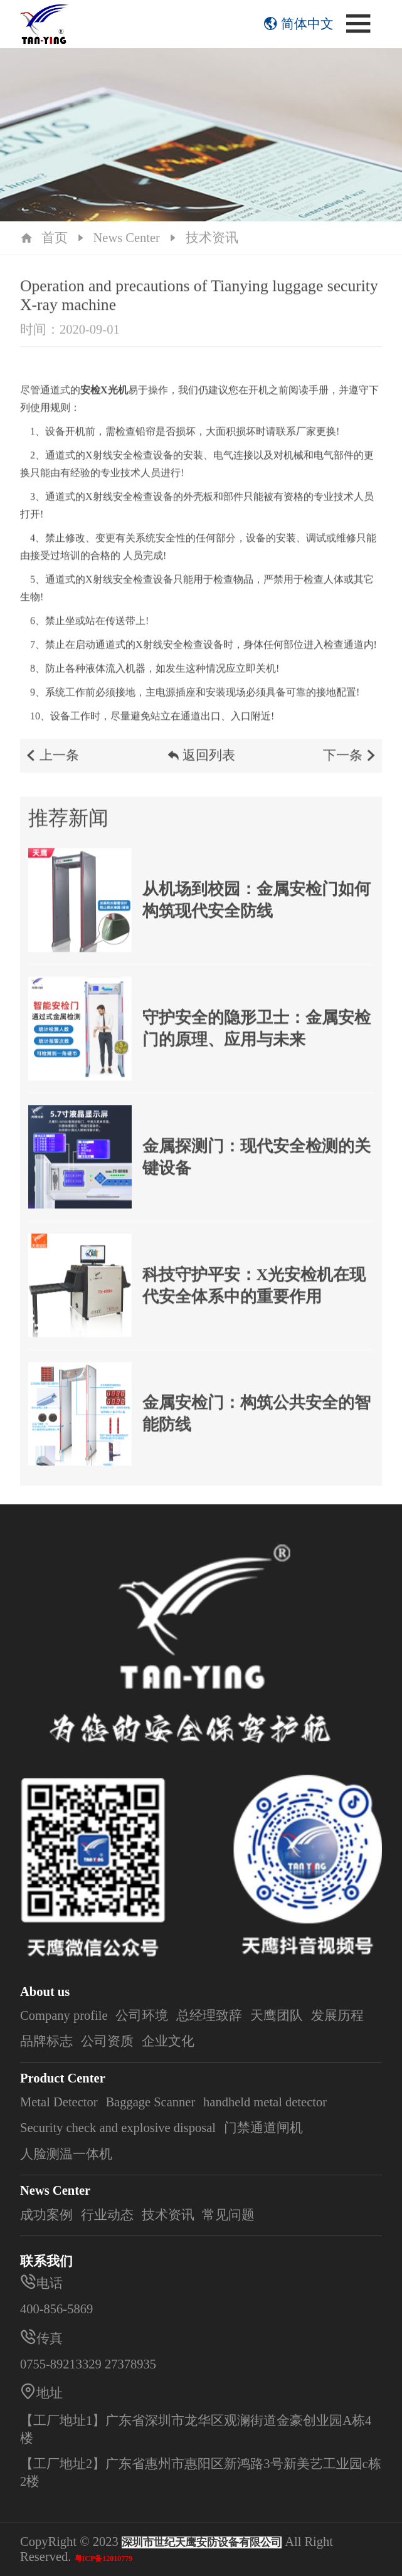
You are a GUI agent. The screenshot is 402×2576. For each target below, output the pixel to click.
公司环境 (141, 2015)
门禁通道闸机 (263, 2128)
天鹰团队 (276, 2015)
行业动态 (107, 2215)
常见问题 (228, 2215)
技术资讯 (212, 238)
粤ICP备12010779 (104, 2558)
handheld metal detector (265, 2102)
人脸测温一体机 (66, 2154)
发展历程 (337, 2015)
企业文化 (168, 2041)
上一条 (51, 766)
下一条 (350, 766)
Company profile (64, 2015)
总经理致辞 (209, 2015)
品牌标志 (46, 2041)
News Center (126, 238)
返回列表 (201, 766)
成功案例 (46, 2215)
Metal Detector (59, 2102)
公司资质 (107, 2041)
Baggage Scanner (150, 2102)
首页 (54, 238)
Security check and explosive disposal (118, 2128)
